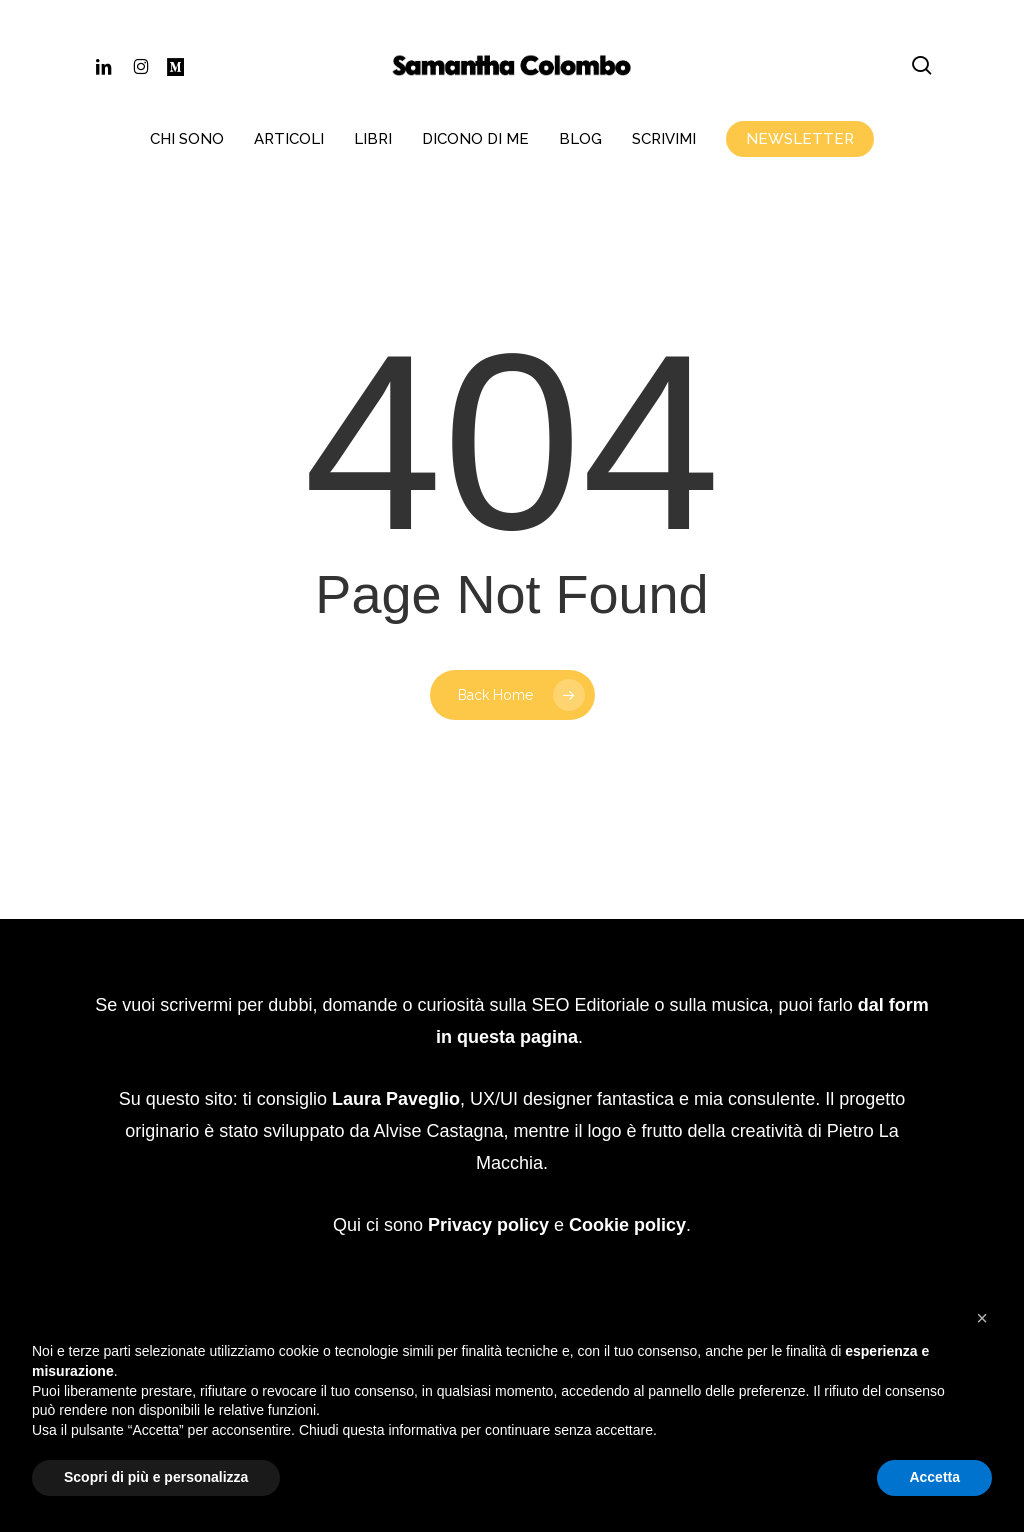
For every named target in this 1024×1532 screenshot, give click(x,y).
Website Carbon (578, 1223)
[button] (982, 1318)
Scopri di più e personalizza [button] (156, 1477)
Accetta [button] (934, 1477)
